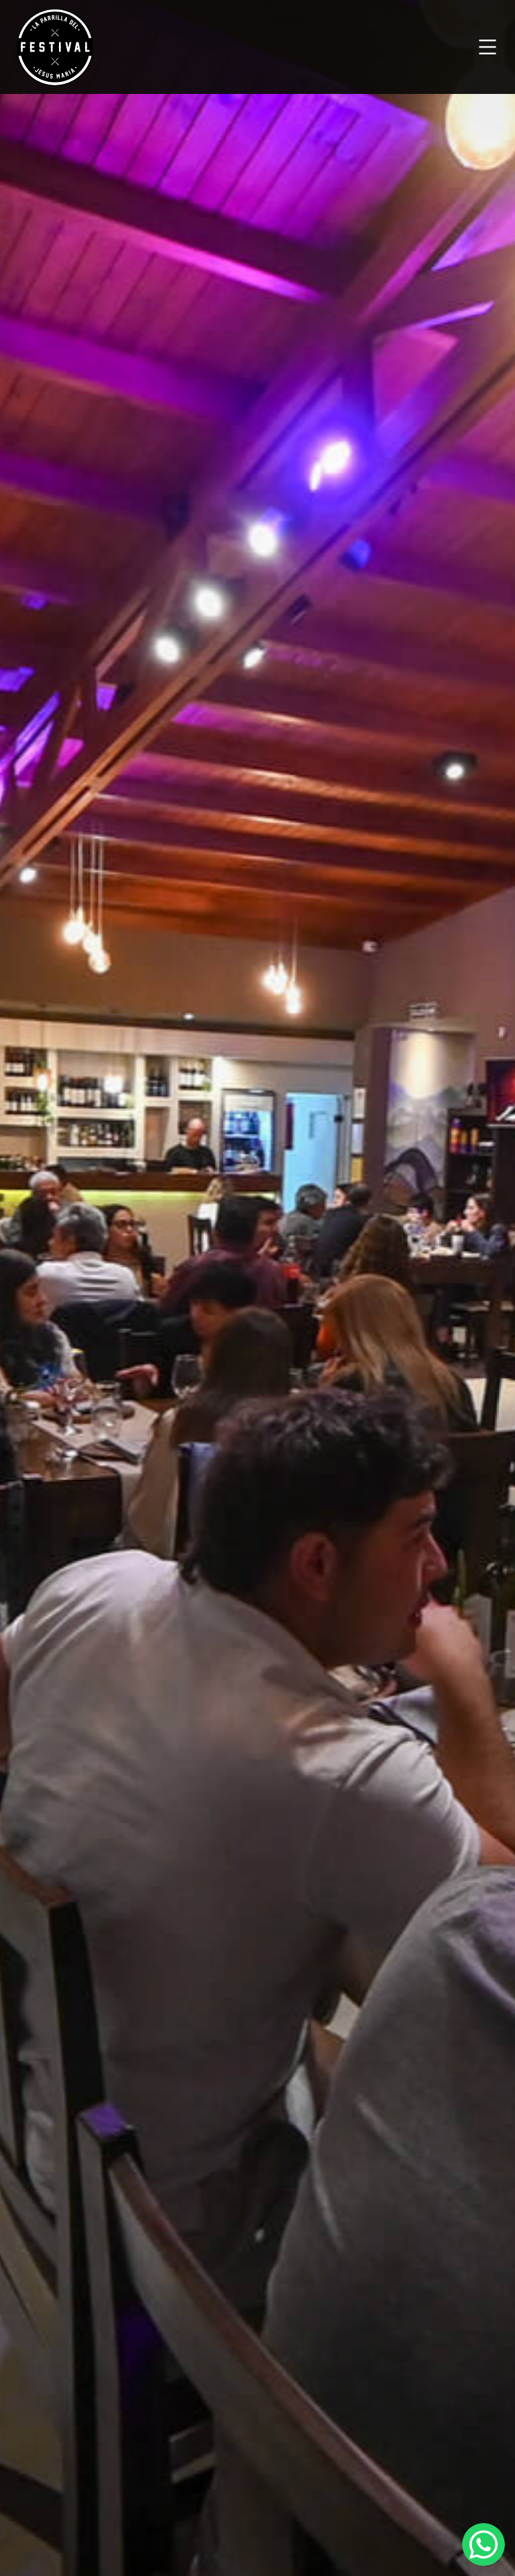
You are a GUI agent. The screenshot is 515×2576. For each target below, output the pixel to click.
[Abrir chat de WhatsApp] (483, 2544)
